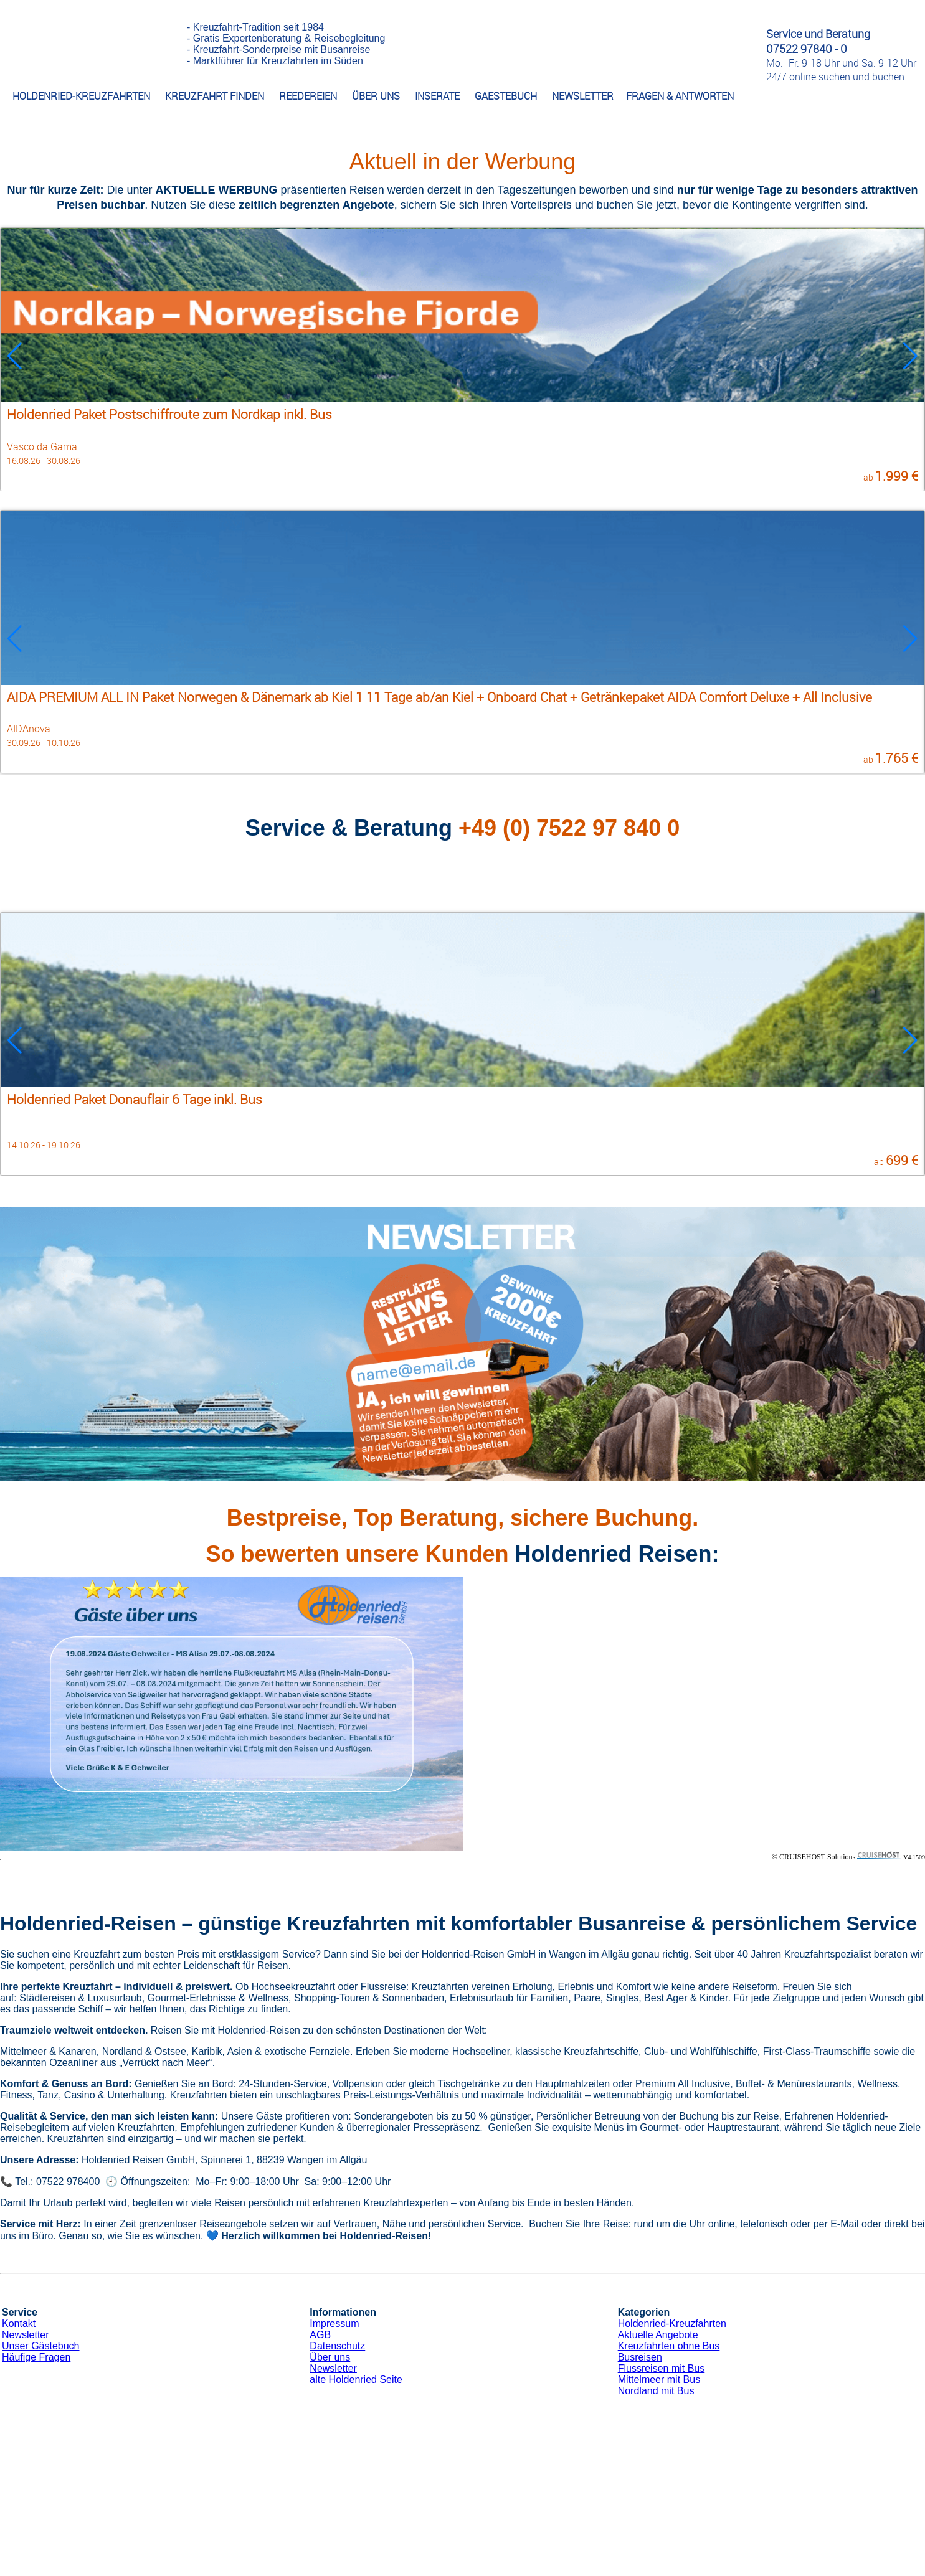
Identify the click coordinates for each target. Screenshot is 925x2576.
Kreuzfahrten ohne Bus (669, 2346)
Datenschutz (337, 2346)
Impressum (334, 2323)
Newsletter (25, 2334)
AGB (320, 2334)
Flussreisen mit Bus (661, 2368)
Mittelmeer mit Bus (659, 2379)
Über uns (330, 2357)
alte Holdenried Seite (356, 2379)
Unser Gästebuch (41, 2346)
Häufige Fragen (36, 2357)
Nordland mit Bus (656, 2390)
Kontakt (19, 2323)
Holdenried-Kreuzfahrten (672, 2323)
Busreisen (640, 2357)
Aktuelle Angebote (658, 2334)
